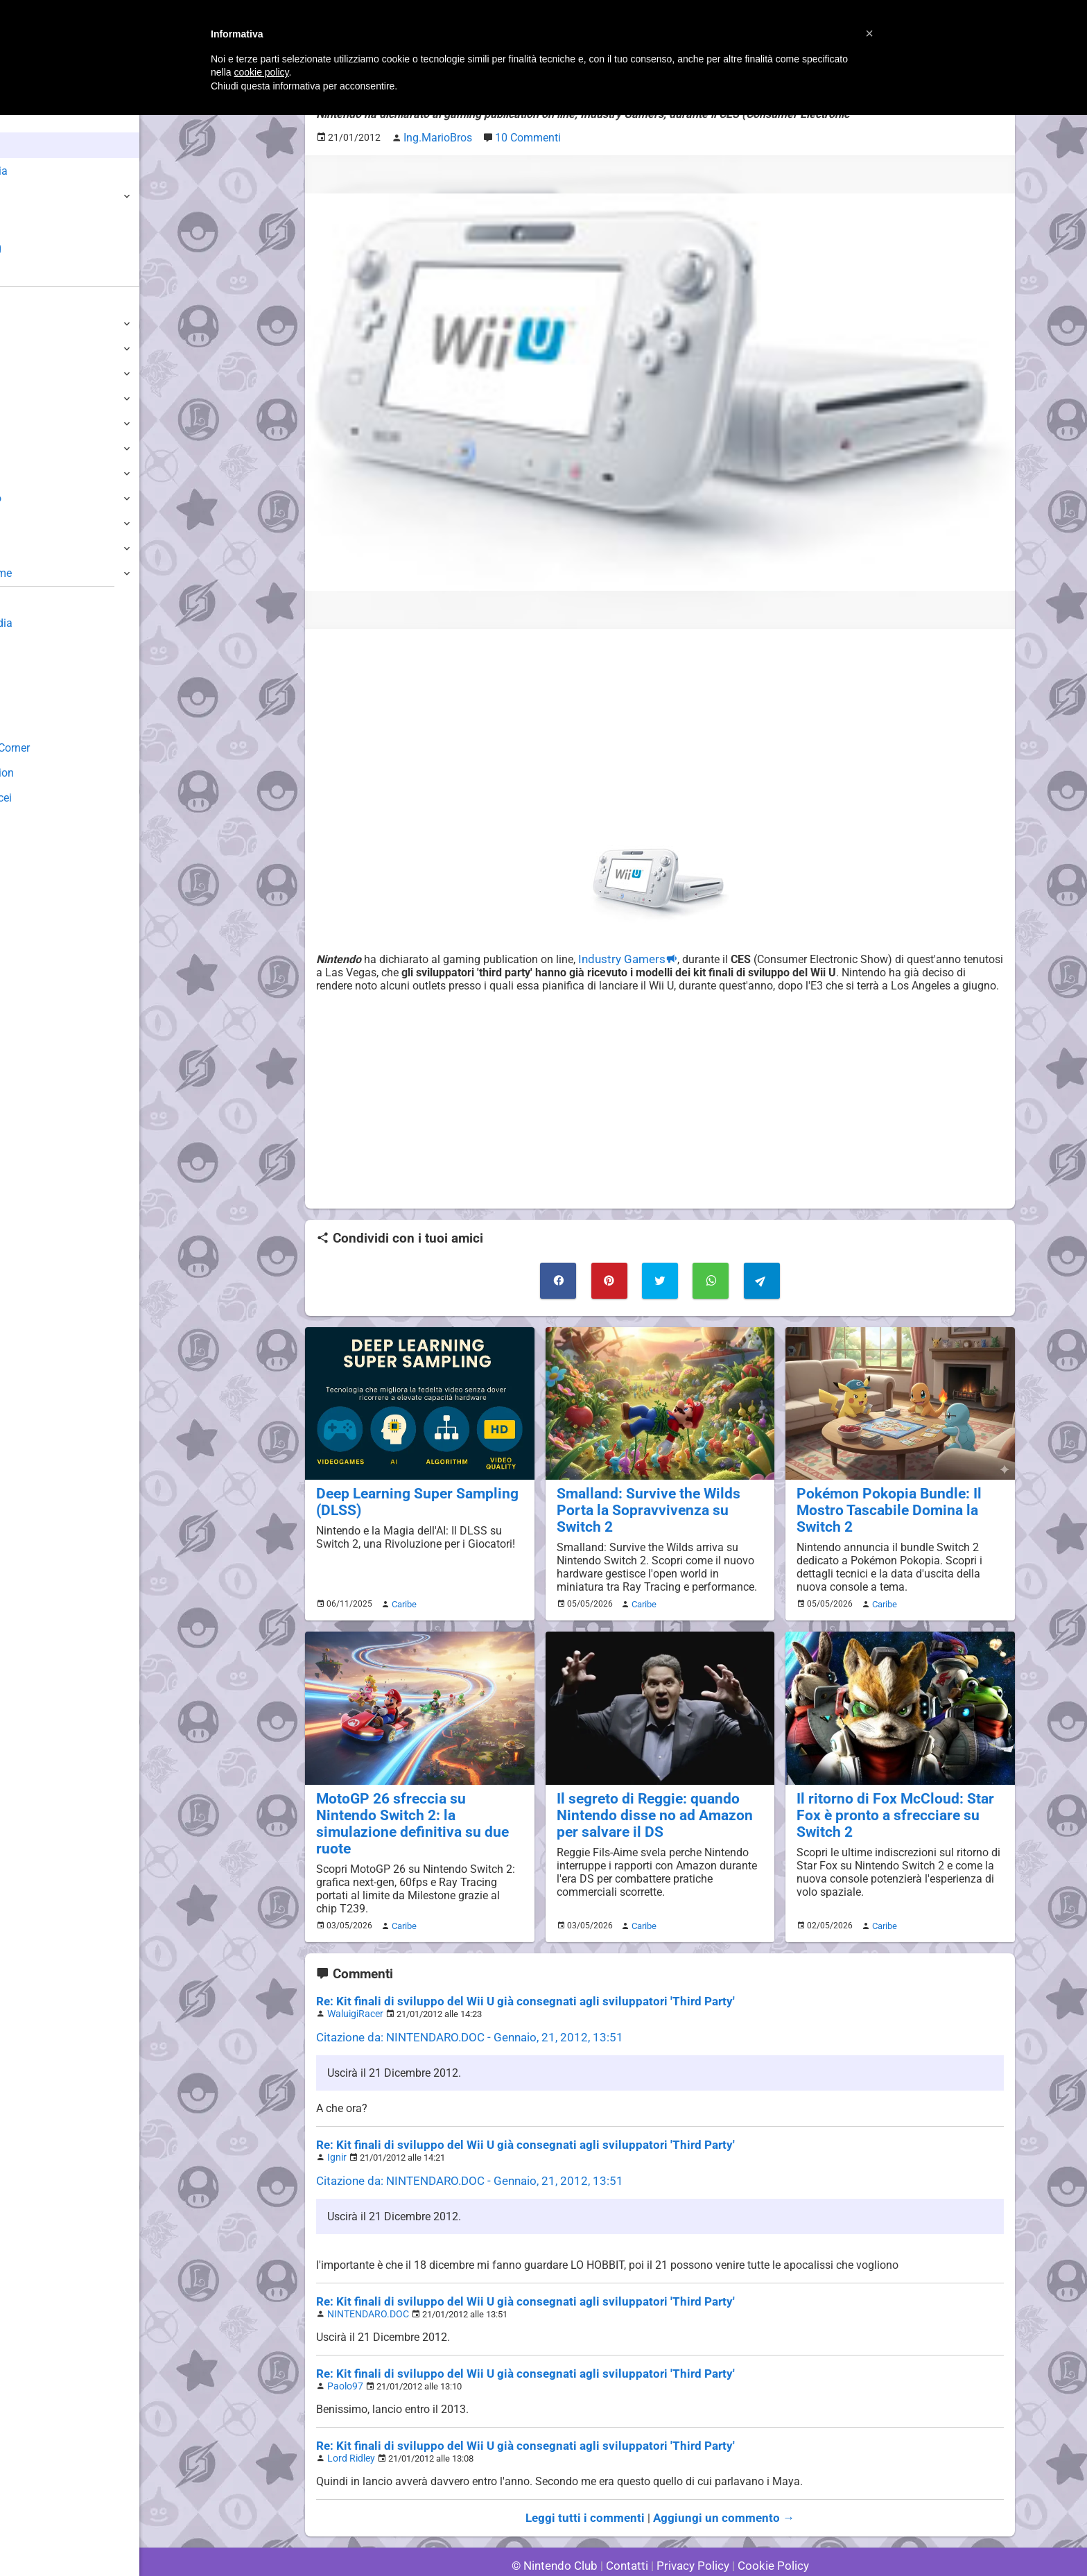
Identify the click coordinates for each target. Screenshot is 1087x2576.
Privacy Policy (691, 2527)
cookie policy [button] (261, 72)
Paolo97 (343, 2351)
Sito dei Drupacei (52, 797)
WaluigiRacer (353, 1984)
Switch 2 (32, 323)
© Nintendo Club (560, 2527)
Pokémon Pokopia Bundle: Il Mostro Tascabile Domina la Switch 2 (880, 1503)
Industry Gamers (616, 955)
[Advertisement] (660, 734)
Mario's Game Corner (62, 747)
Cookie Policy (766, 2527)
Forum (35, 273)
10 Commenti (520, 136)
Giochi (35, 196)
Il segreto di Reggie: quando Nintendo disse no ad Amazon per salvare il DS (657, 1805)
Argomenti (45, 222)
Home (34, 119)
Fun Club (32, 697)
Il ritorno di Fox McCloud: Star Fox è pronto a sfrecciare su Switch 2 (898, 1797)
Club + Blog (47, 247)
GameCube (38, 448)
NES (21, 548)
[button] (869, 33)
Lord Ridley (349, 2422)
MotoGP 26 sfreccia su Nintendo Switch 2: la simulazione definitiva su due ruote (418, 1805)
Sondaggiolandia (52, 623)
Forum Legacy (46, 722)
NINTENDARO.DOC (364, 2280)
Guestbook (37, 648)
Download (35, 673)
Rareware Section (54, 772)
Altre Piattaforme (53, 573)
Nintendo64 (40, 473)
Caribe (402, 1595)
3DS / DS (33, 398)
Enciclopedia (51, 171)
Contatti (629, 2527)
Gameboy (34, 523)
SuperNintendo (48, 498)
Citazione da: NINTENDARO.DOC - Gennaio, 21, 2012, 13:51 (460, 2007)
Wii (18, 423)
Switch (27, 348)
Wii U (23, 373)
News (33, 145)
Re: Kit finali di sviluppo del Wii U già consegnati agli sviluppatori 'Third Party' (507, 1972)
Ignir (336, 2125)
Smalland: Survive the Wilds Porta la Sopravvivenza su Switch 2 (658, 1495)
